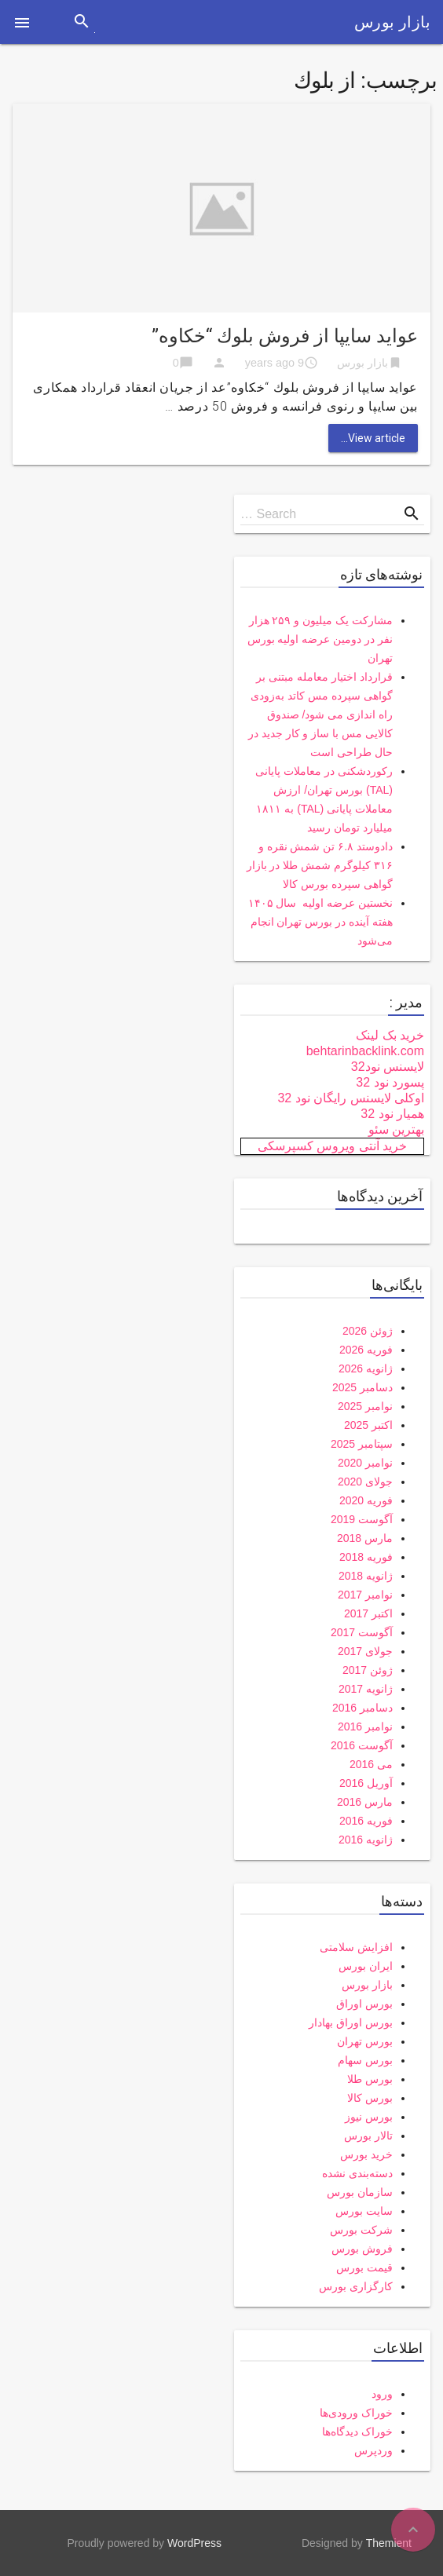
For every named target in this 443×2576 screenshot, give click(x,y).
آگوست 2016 (362, 1745)
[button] (22, 22)
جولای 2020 (365, 1481)
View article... (373, 438)
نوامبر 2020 (365, 1462)
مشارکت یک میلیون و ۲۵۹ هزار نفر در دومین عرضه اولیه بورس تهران (320, 639)
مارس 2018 (365, 1538)
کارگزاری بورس (356, 2286)
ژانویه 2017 (366, 1689)
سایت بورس (364, 2211)
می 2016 (371, 1764)
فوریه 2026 (366, 1349)
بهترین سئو (396, 1129)
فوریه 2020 (366, 1500)
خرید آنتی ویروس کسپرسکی (332, 1146)
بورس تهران (365, 2041)
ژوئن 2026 (367, 1331)
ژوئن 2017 (367, 1670)
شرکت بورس (361, 2229)
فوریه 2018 (366, 1557)
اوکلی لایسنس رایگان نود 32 (350, 1098)
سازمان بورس (360, 2192)
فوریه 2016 (366, 1820)
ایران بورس (366, 1966)
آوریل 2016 (366, 1783)
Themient (389, 2543)
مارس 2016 (365, 1802)
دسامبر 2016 (362, 1707)
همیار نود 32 (392, 1113)
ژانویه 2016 (366, 1839)
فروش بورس (362, 2248)
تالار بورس (368, 2135)
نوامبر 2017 (365, 1594)
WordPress (194, 2543)
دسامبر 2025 (362, 1387)
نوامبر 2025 (365, 1406)
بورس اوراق (364, 2003)
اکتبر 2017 (368, 1613)
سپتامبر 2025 (362, 1444)
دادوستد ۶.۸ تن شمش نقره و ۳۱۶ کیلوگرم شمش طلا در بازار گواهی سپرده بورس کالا (320, 865)
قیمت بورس (364, 2267)
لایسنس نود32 (387, 1066)
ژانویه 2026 (366, 1368)
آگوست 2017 (362, 1632)
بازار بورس (392, 22)
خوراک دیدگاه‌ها (357, 2431)
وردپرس (373, 2450)
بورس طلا (370, 2079)
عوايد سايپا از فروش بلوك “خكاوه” (285, 336)
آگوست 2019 (362, 1519)
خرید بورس (366, 2154)
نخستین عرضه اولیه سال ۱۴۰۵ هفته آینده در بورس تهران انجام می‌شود (320, 922)
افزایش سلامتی (356, 1947)
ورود (382, 2394)
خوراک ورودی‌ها (356, 2412)
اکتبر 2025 (368, 1425)
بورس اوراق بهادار (351, 2022)
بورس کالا (370, 2098)
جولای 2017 (365, 1651)
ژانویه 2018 (366, 1575)
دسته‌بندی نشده (357, 2173)
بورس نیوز (369, 2116)
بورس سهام (365, 2060)
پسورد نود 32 (390, 1082)
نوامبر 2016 (365, 1726)
